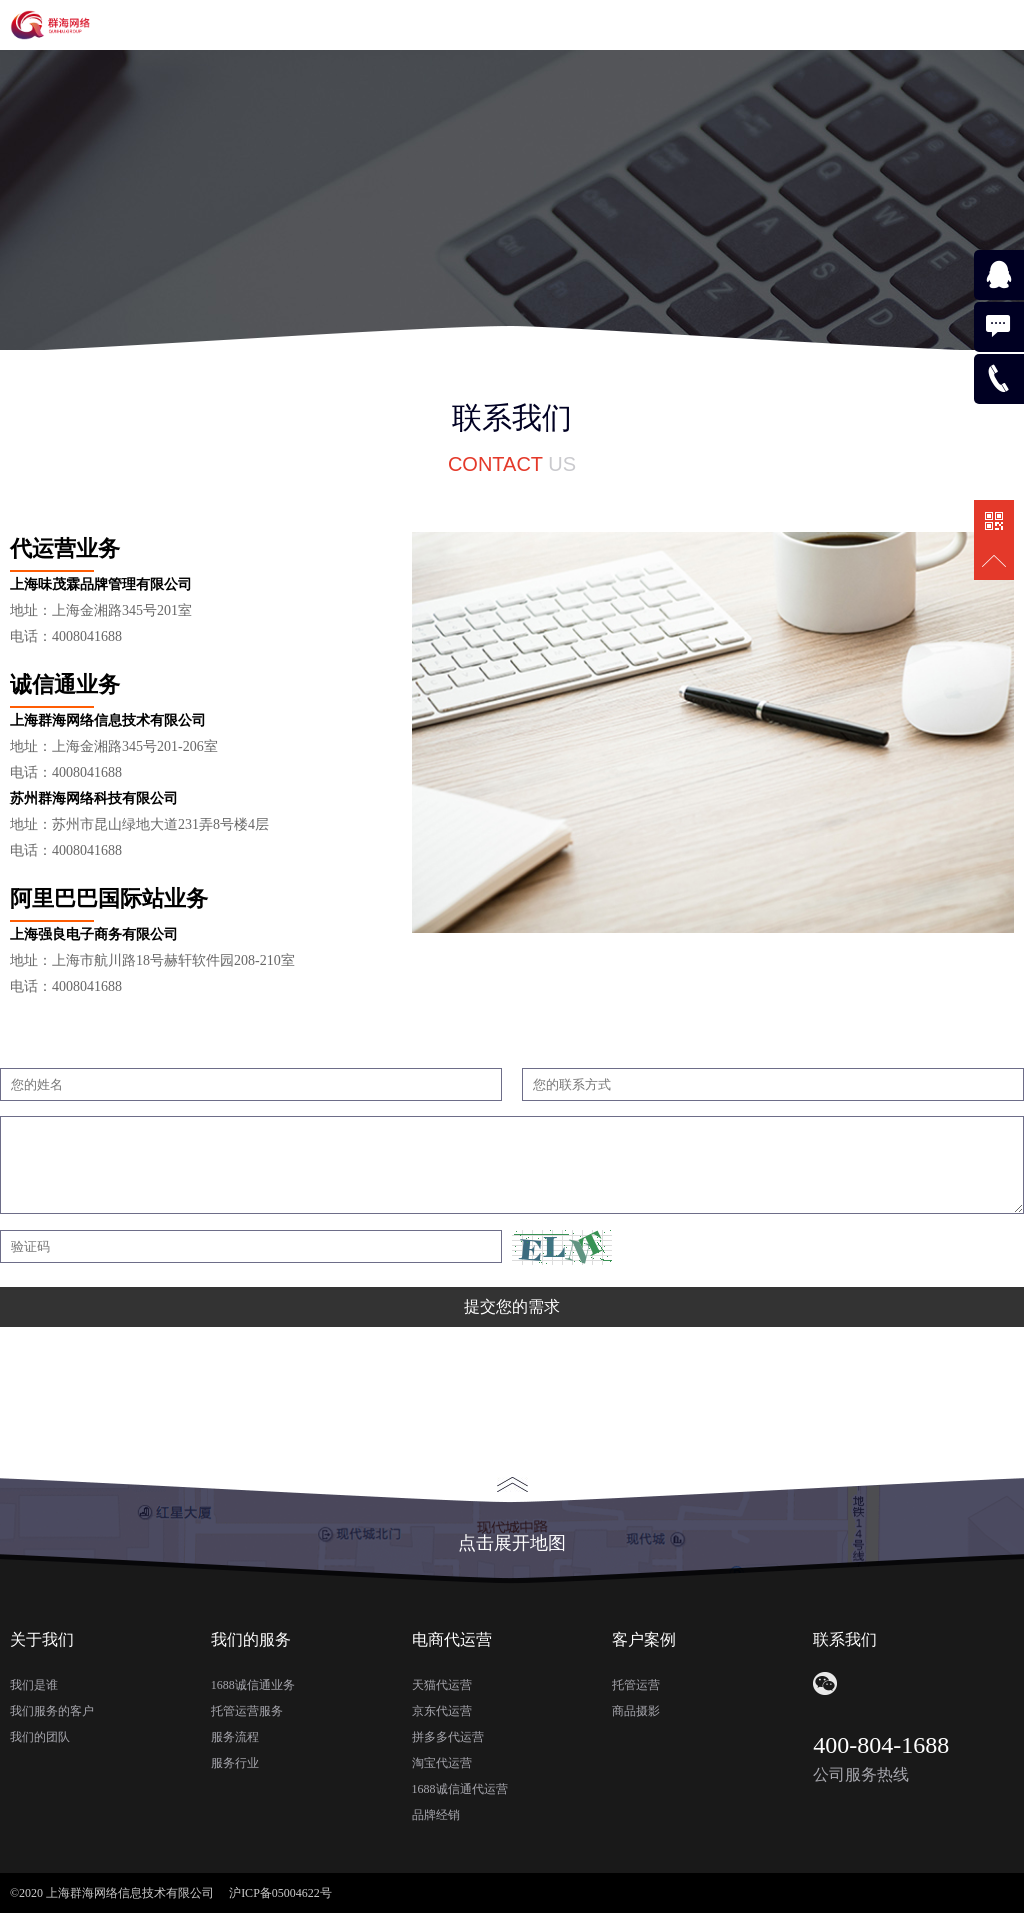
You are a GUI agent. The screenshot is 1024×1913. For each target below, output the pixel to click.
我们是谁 (34, 1685)
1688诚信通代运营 (460, 1789)
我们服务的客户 (52, 1711)
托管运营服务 (247, 1711)
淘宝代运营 (442, 1763)
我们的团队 (40, 1737)
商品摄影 (636, 1711)
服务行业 (235, 1763)
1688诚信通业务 (253, 1685)
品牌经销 (436, 1815)
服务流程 (235, 1737)
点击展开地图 (512, 1515)
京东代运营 (442, 1711)
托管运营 (636, 1685)
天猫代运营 (442, 1685)
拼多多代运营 (448, 1737)
